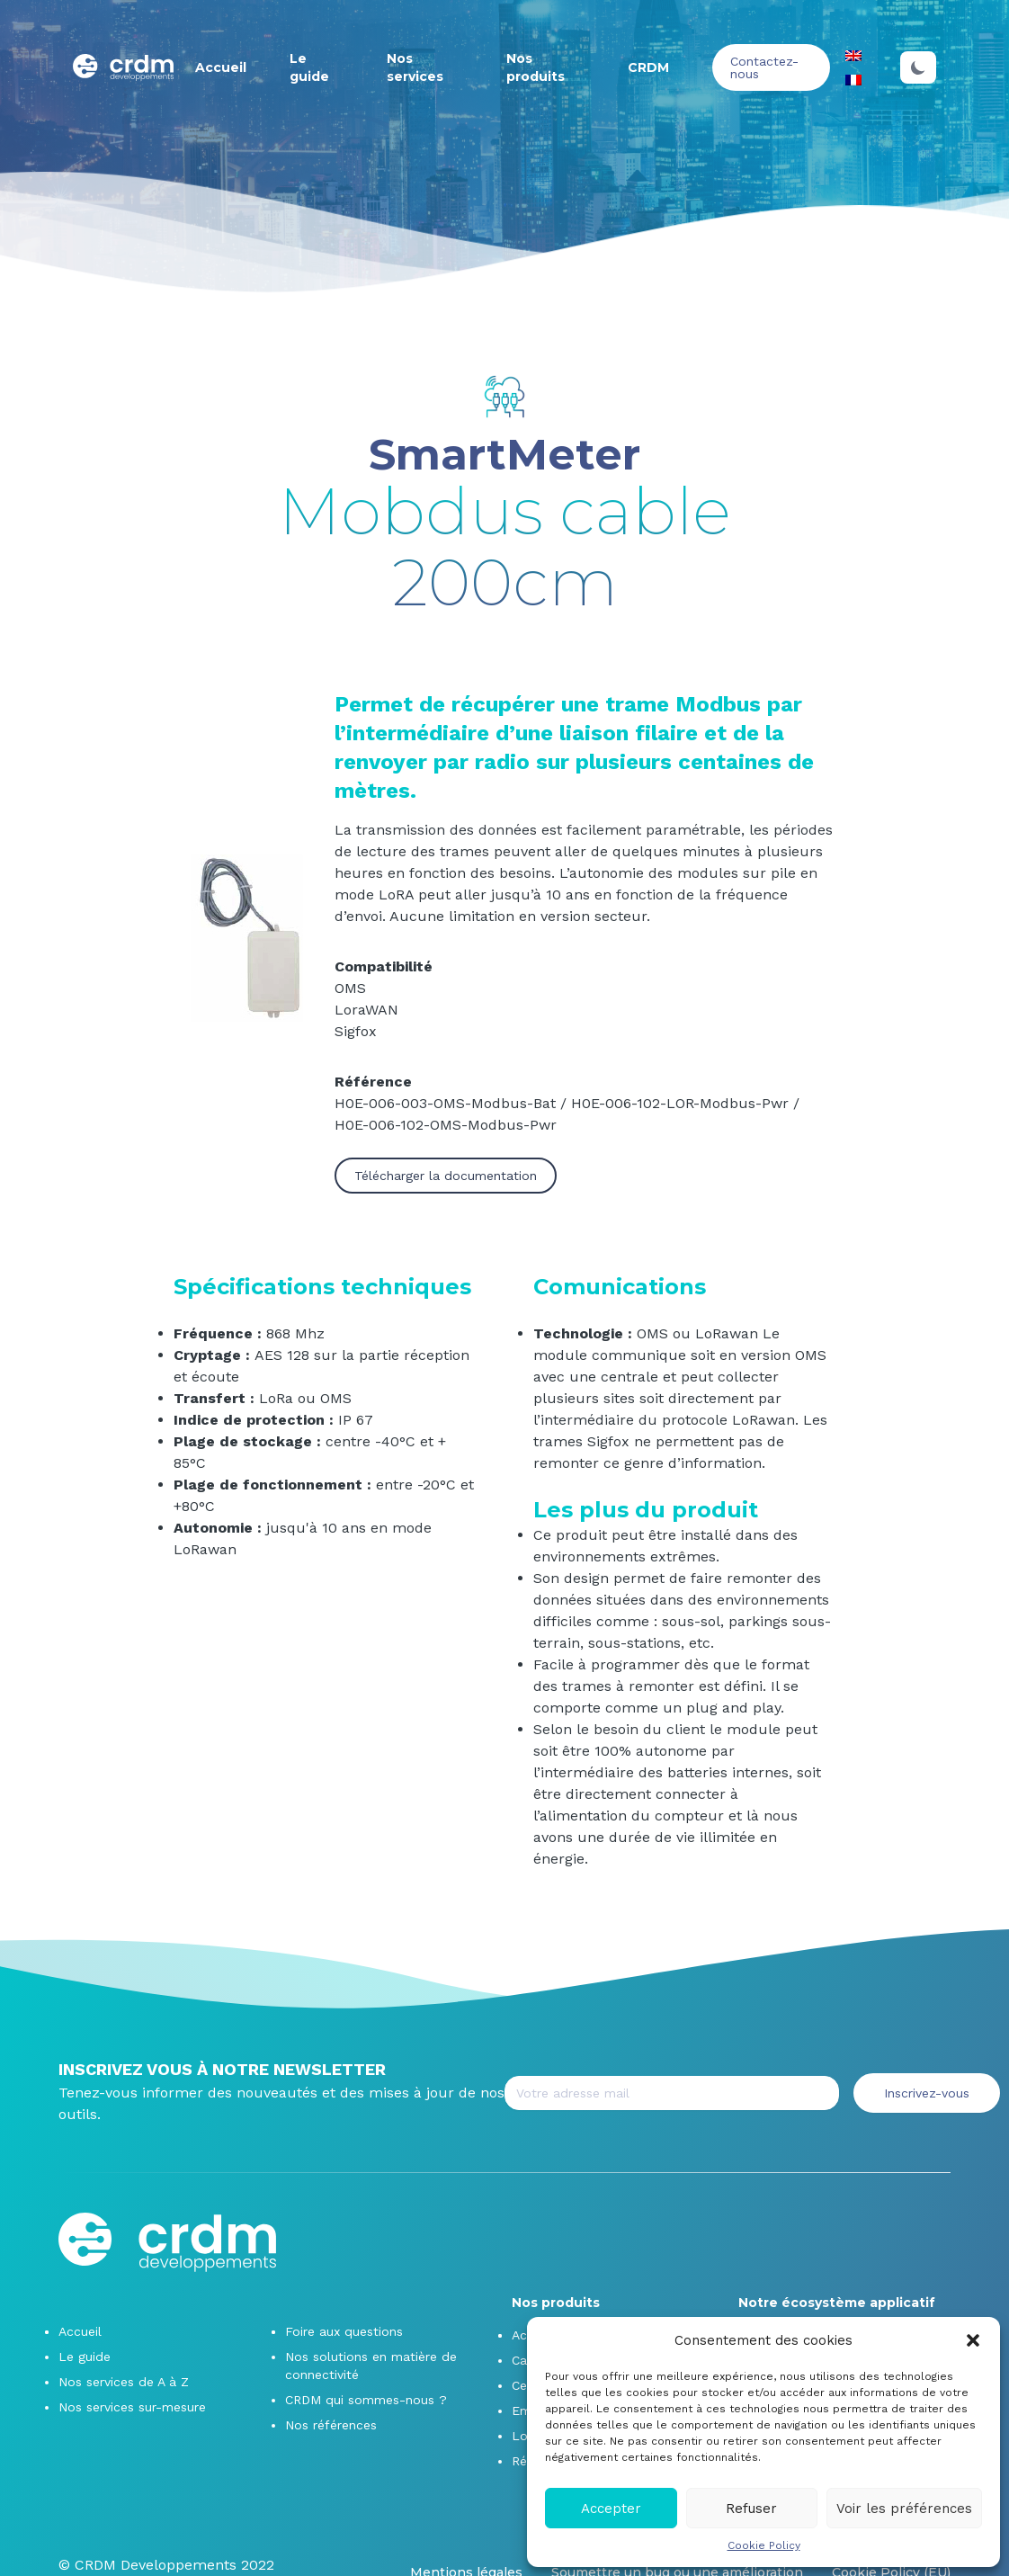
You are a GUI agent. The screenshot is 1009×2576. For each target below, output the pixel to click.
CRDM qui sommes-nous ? (366, 2400)
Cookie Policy (764, 2545)
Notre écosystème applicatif (836, 2302)
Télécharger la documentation (445, 1175)
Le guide (84, 2356)
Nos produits (556, 2302)
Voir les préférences (904, 2508)
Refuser (751, 2508)
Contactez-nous (764, 67)
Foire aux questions (344, 2331)
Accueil (220, 67)
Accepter (611, 2508)
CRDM (648, 67)
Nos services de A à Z (123, 2382)
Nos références (331, 2425)
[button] (973, 2340)
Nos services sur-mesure (132, 2407)
